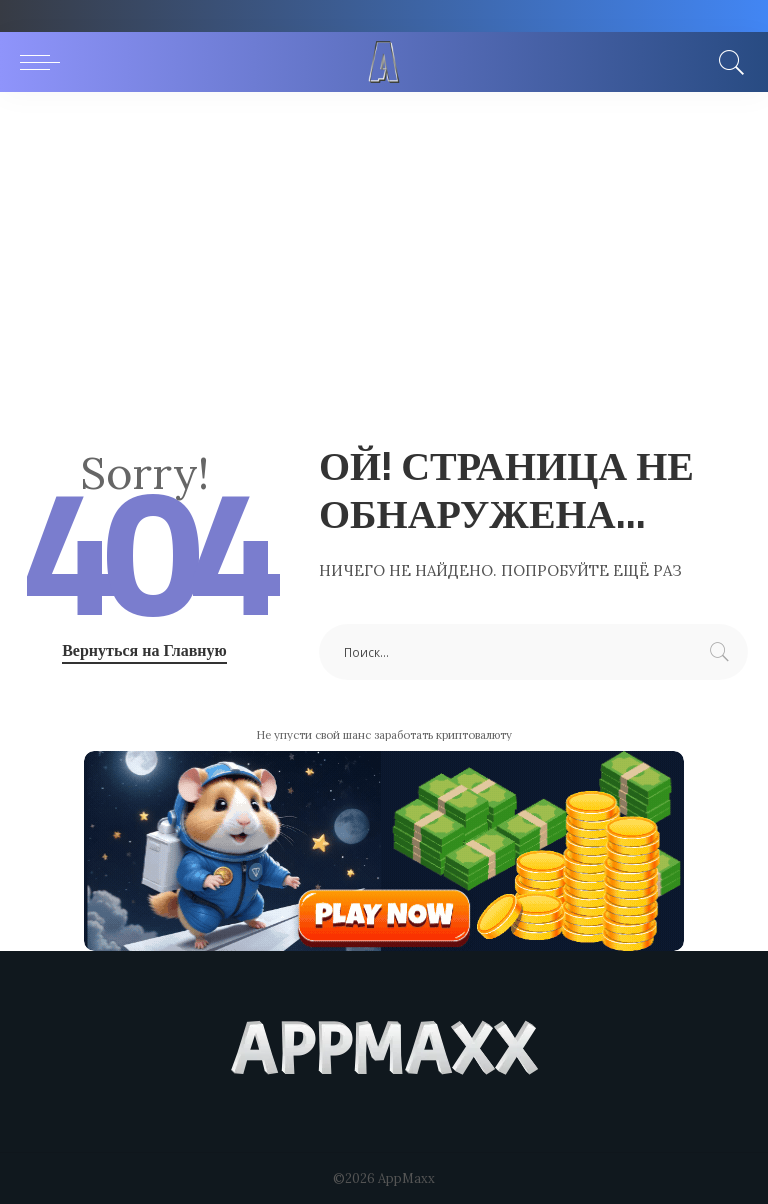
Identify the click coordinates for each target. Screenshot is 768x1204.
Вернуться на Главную (144, 650)
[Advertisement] (384, 242)
